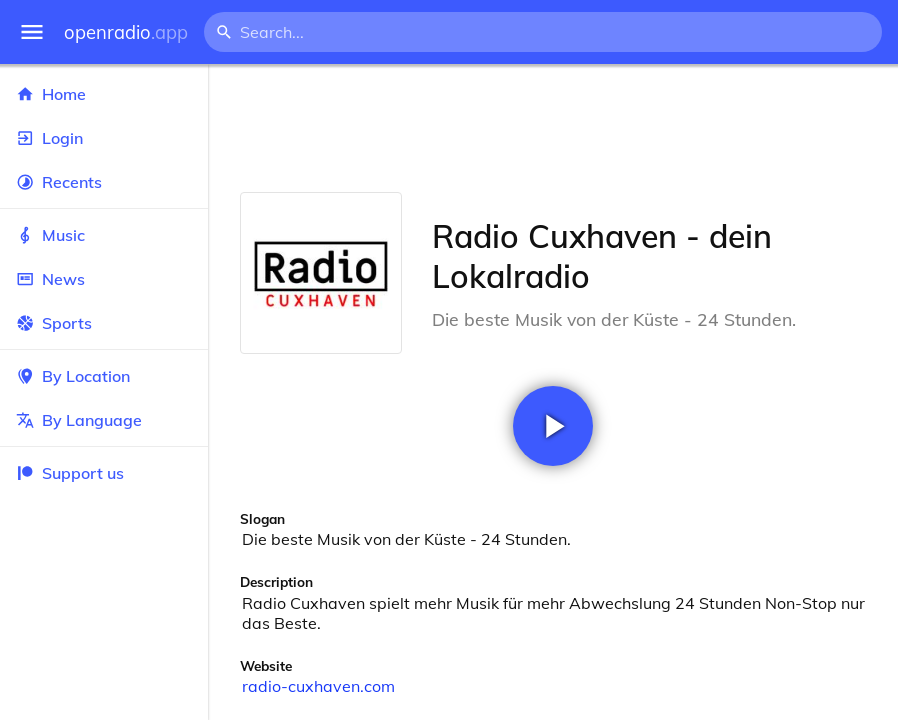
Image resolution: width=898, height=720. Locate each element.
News (104, 279)
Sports (104, 323)
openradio (126, 32)
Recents (104, 182)
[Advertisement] (553, 128)
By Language (104, 420)
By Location (104, 376)
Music (104, 235)
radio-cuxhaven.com (318, 686)
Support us (70, 473)
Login (104, 138)
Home (104, 94)
